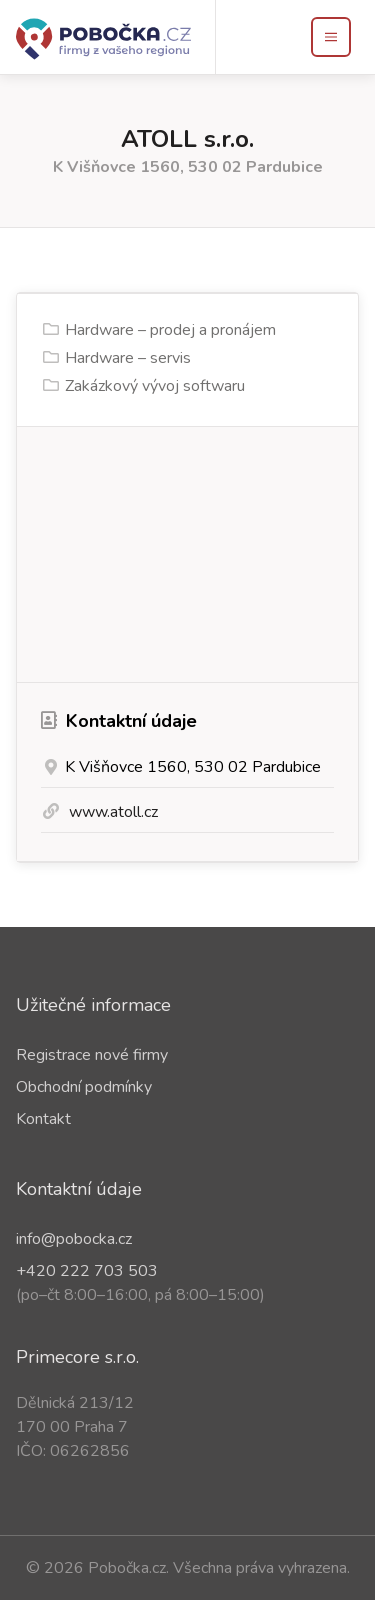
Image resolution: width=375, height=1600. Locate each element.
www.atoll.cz (113, 812)
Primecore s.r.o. (77, 1357)
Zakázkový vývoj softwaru (155, 386)
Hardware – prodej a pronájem (170, 330)
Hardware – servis (128, 358)
